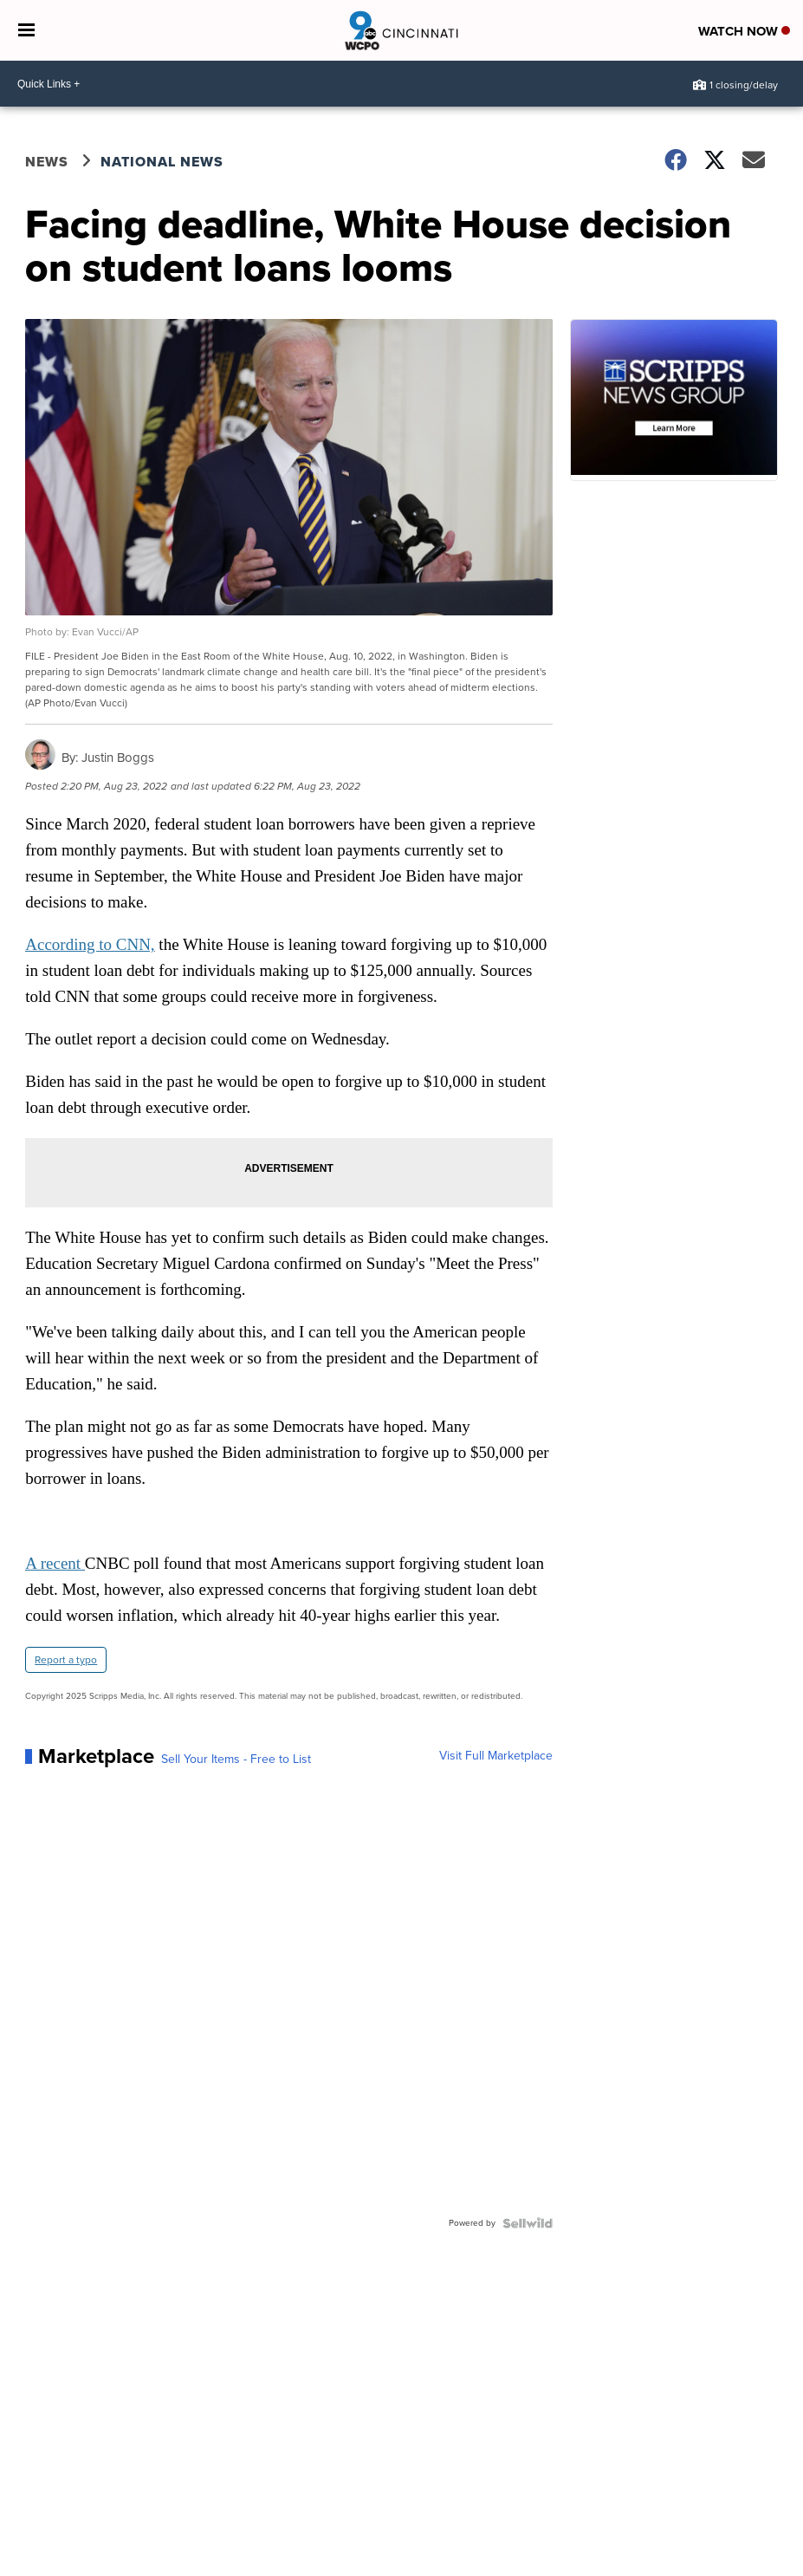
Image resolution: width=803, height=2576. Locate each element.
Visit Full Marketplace (496, 1756)
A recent (55, 1563)
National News (161, 162)
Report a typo (66, 1660)
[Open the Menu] (26, 30)
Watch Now (744, 31)
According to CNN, (89, 944)
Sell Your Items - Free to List (236, 1759)
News (46, 162)
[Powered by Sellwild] (527, 2223)
